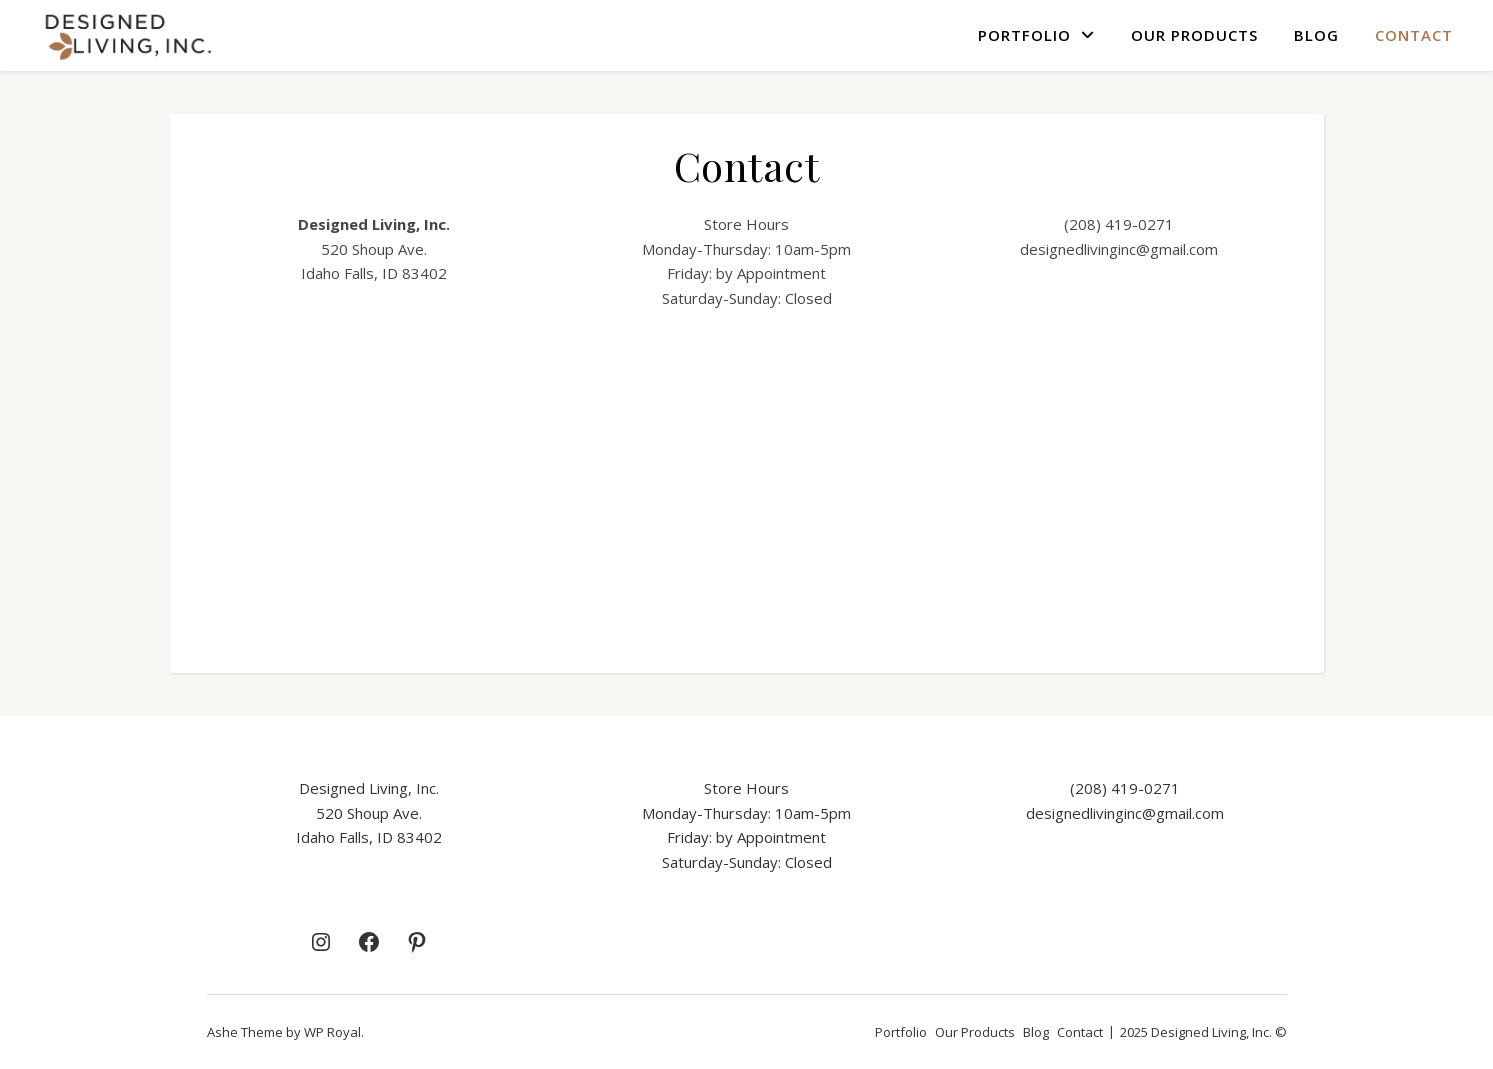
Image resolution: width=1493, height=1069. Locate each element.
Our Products (1194, 35)
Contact (1414, 35)
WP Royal (332, 1032)
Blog (1316, 35)
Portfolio (1024, 35)
